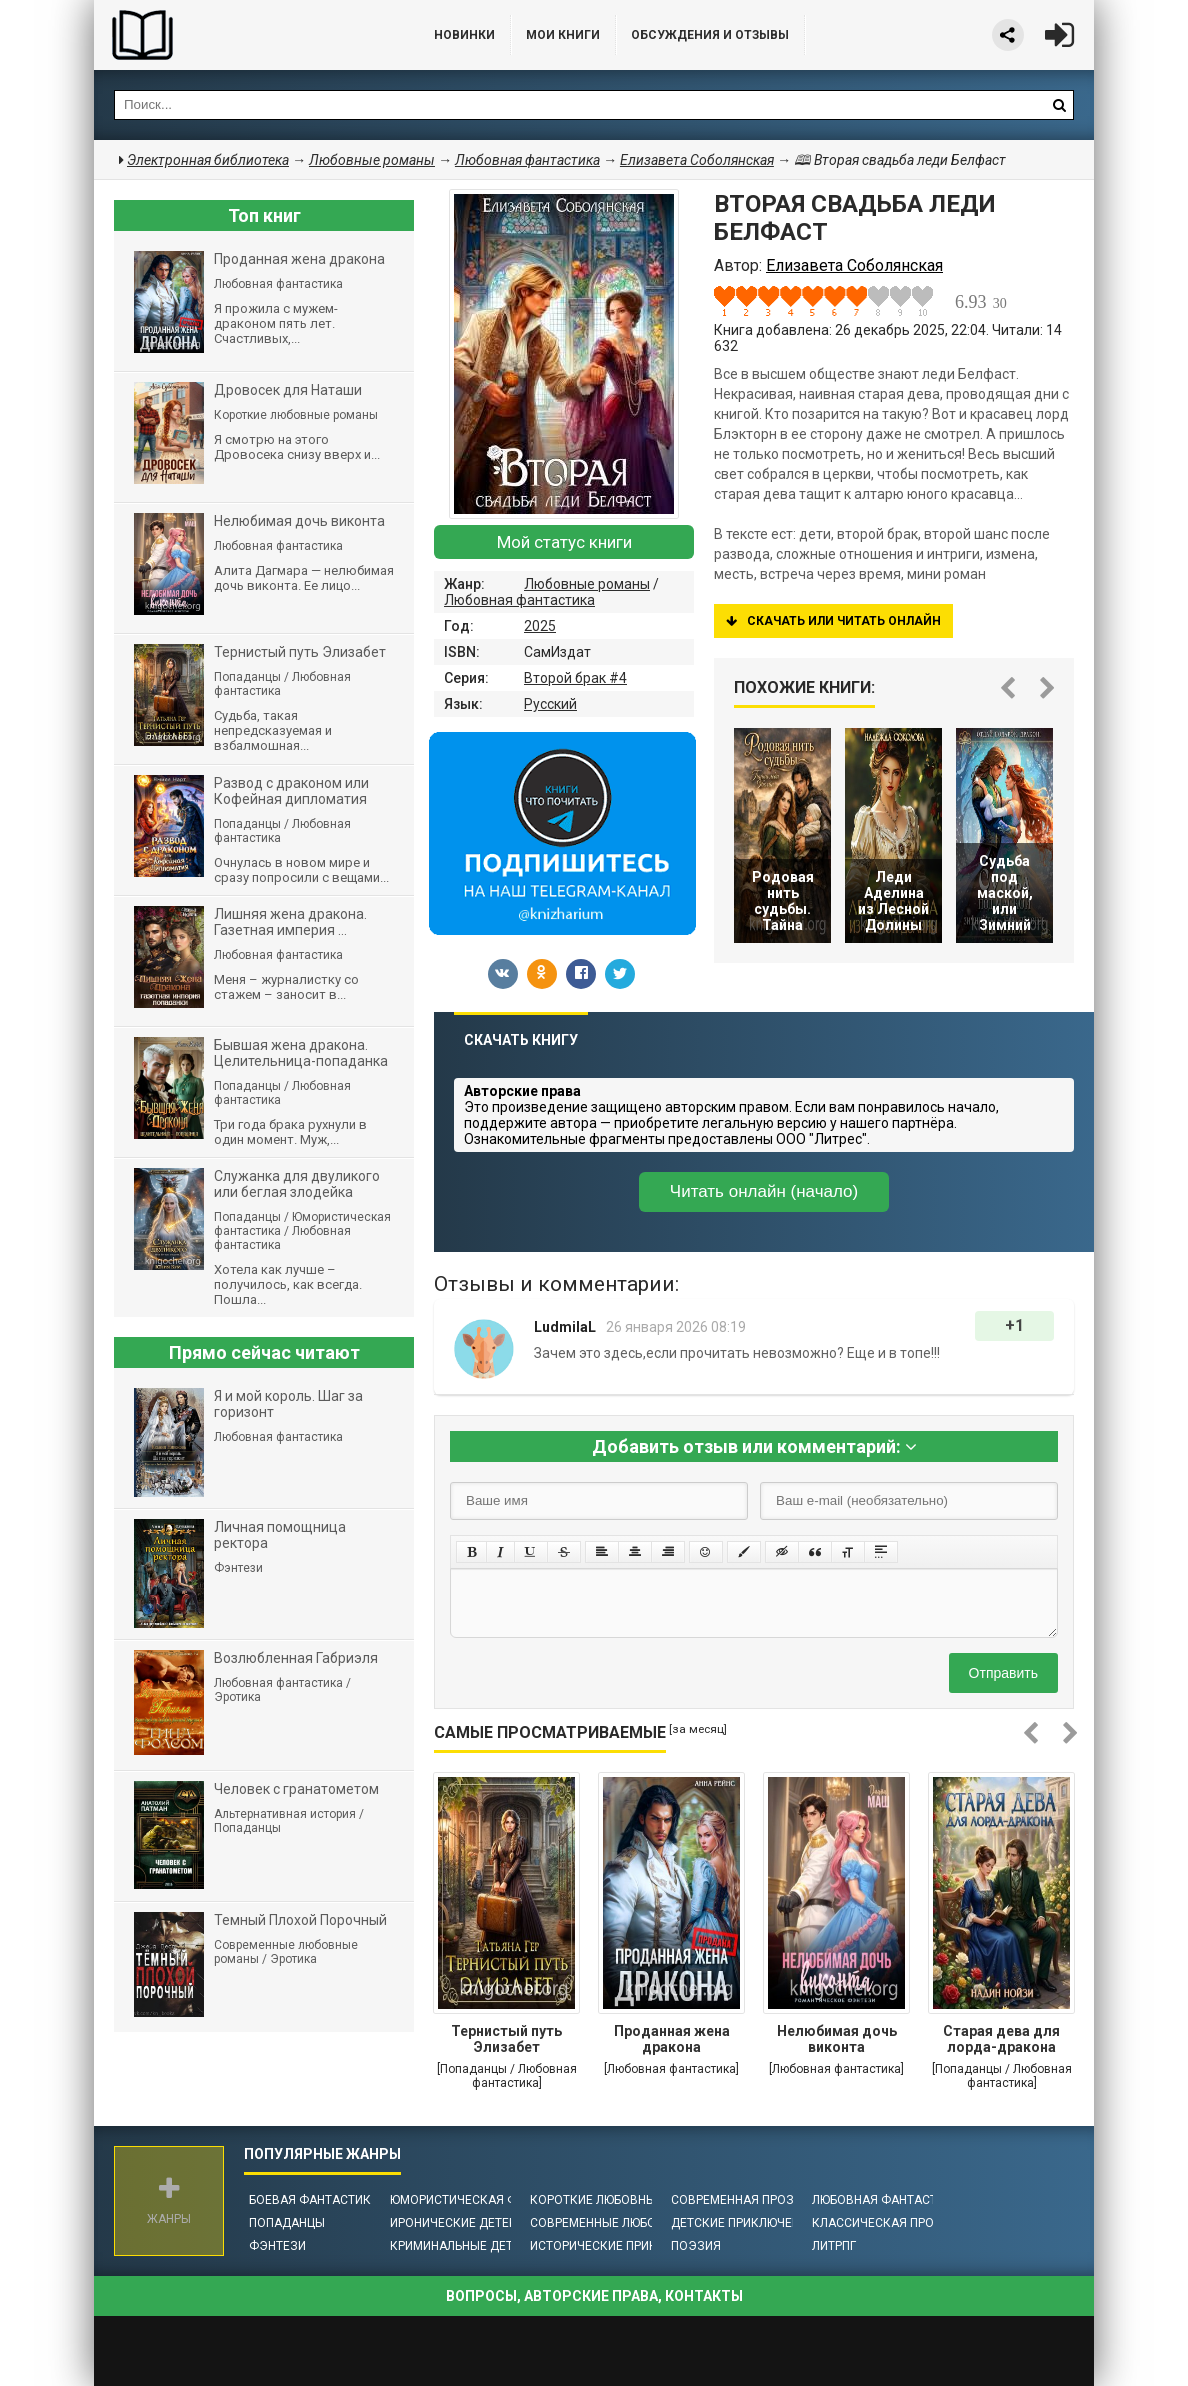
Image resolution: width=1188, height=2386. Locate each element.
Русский (550, 704)
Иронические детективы (470, 2223)
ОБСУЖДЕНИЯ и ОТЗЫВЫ (710, 35)
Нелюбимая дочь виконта (837, 2039)
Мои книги (563, 35)
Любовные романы (587, 584)
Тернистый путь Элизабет (506, 2039)
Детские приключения (743, 2223)
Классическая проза (881, 2223)
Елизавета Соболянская (697, 160)
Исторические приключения (622, 2246)
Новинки (464, 35)
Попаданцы (287, 2223)
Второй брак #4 (575, 678)
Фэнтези (277, 2246)
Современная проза (736, 2200)
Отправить (1003, 1673)
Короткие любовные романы (624, 2200)
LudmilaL (565, 1327)
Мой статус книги (564, 542)
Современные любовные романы (637, 2223)
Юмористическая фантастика (488, 2200)
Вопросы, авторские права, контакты (594, 2296)
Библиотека (244, 35)
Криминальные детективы (475, 2246)
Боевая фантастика (314, 2200)
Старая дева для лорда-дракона (1001, 2039)
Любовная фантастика (519, 600)
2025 (540, 626)
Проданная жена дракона (672, 2039)
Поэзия (696, 2246)
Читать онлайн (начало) (764, 1191)
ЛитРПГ (834, 2246)
